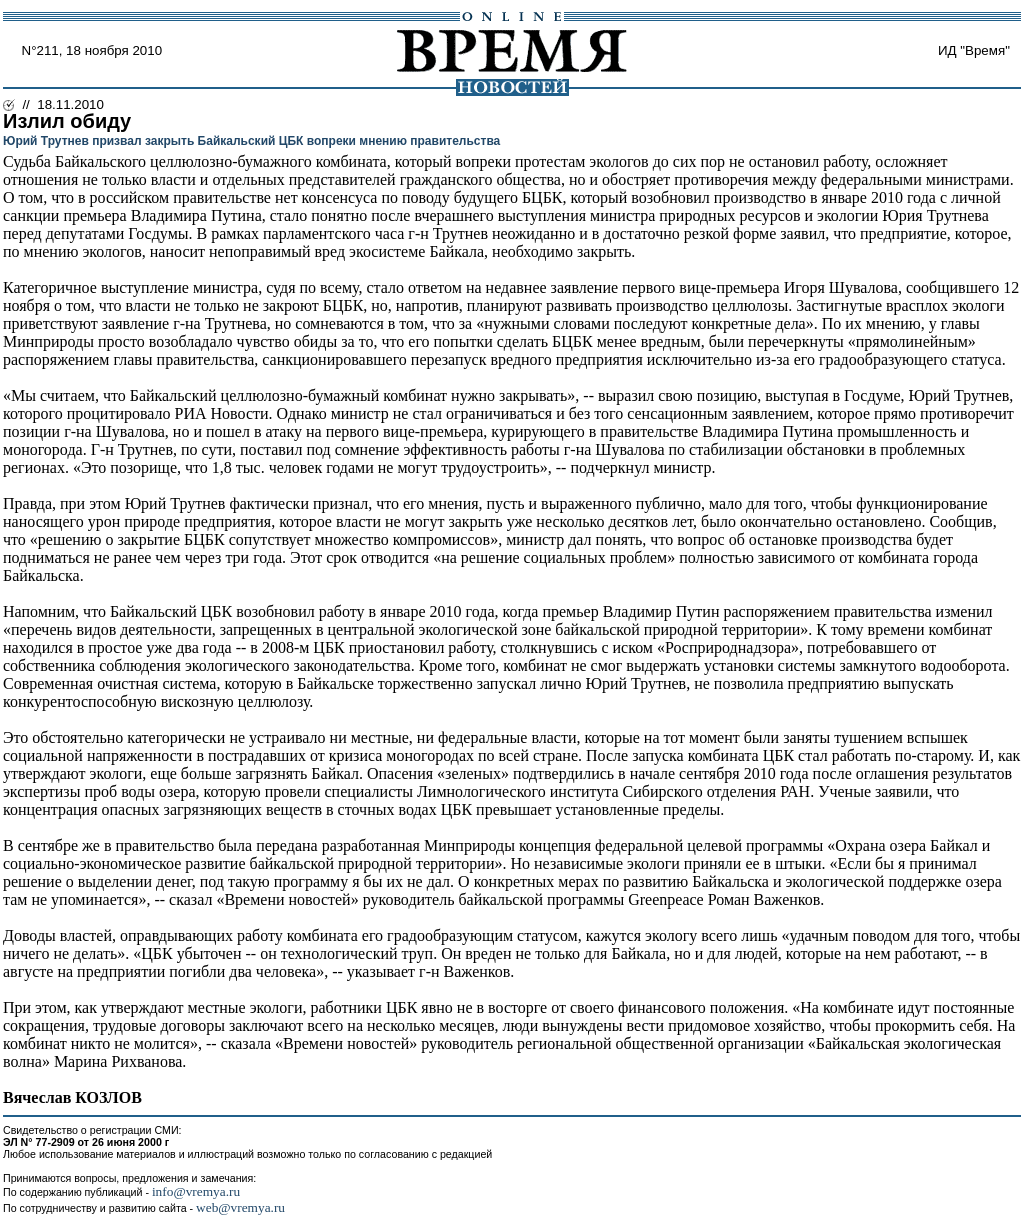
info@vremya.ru (196, 1191)
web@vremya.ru (240, 1207)
